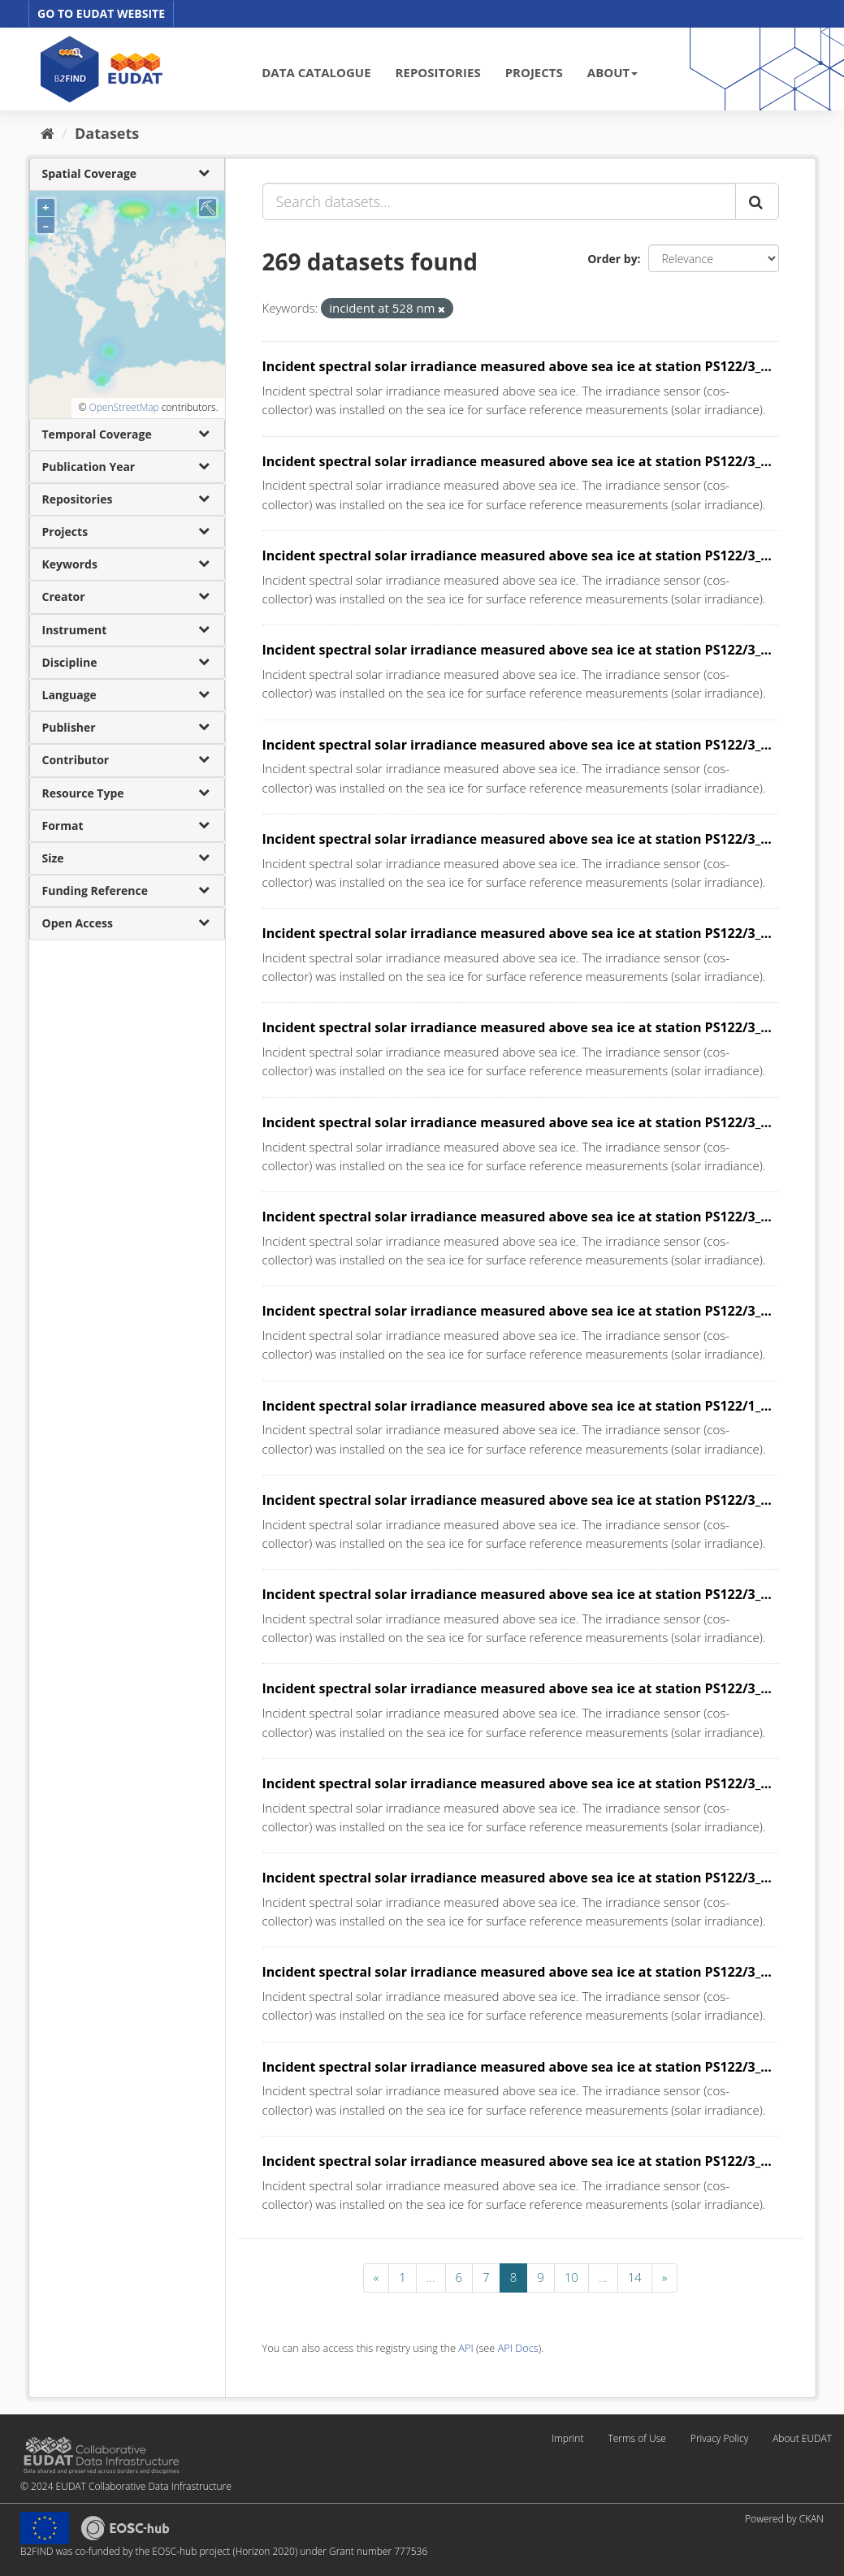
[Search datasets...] (499, 201)
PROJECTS (534, 72)
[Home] (47, 133)
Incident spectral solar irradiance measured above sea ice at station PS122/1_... (517, 1406)
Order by (612, 258)
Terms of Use (636, 2438)
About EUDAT (802, 2438)
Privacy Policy (719, 2438)
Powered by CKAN (784, 2519)
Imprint (567, 2438)
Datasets (107, 133)
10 (571, 2277)
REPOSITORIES (438, 72)
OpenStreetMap (123, 407)
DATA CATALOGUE (316, 72)
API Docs (518, 2347)
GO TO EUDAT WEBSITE (101, 13)
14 (635, 2277)
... (430, 2277)
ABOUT (612, 72)
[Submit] (757, 201)
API (465, 2347)
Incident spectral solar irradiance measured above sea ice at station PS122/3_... (517, 366)
